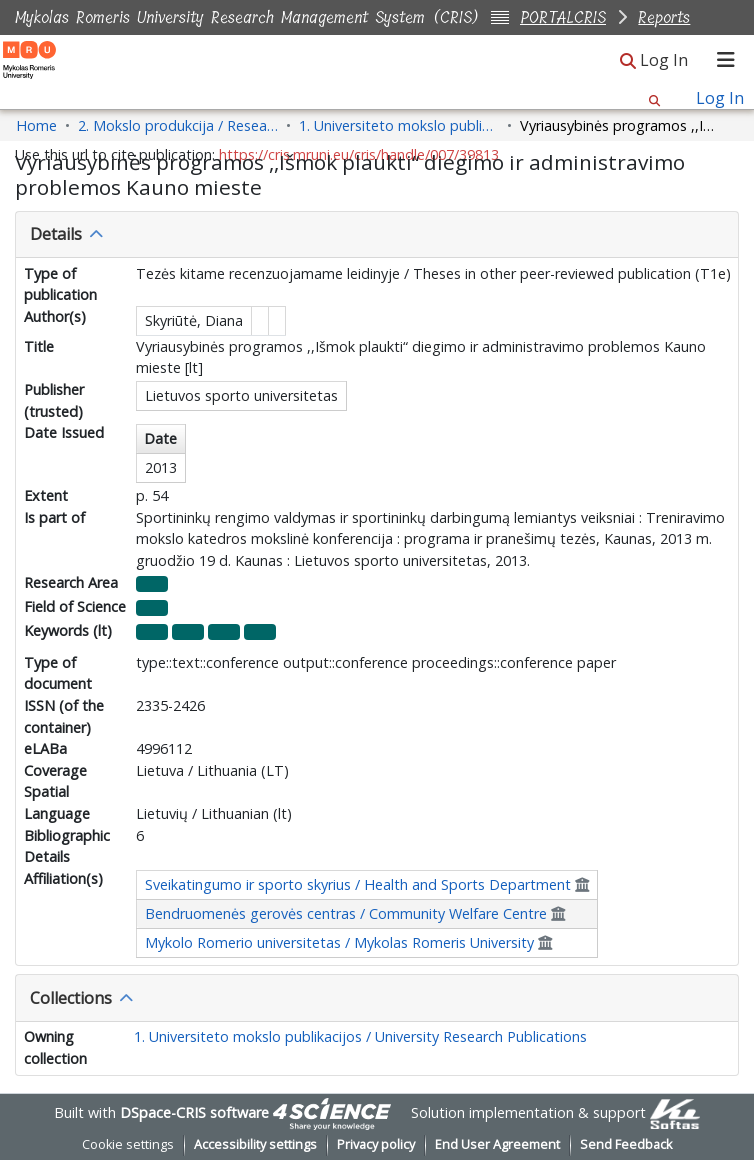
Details (56, 234)
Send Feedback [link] (626, 1144)
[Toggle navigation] (726, 60)
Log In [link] (665, 60)
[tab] (377, 235)
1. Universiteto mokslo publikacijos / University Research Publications (360, 1036)
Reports (664, 17)
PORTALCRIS (563, 17)
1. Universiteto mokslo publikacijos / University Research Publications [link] (399, 125)
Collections (71, 998)
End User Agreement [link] (497, 1144)
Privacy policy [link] (376, 1144)
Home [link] (36, 125)
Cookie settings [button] (128, 1144)
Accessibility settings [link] (255, 1144)
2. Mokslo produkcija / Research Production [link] (178, 125)
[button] (628, 61)
